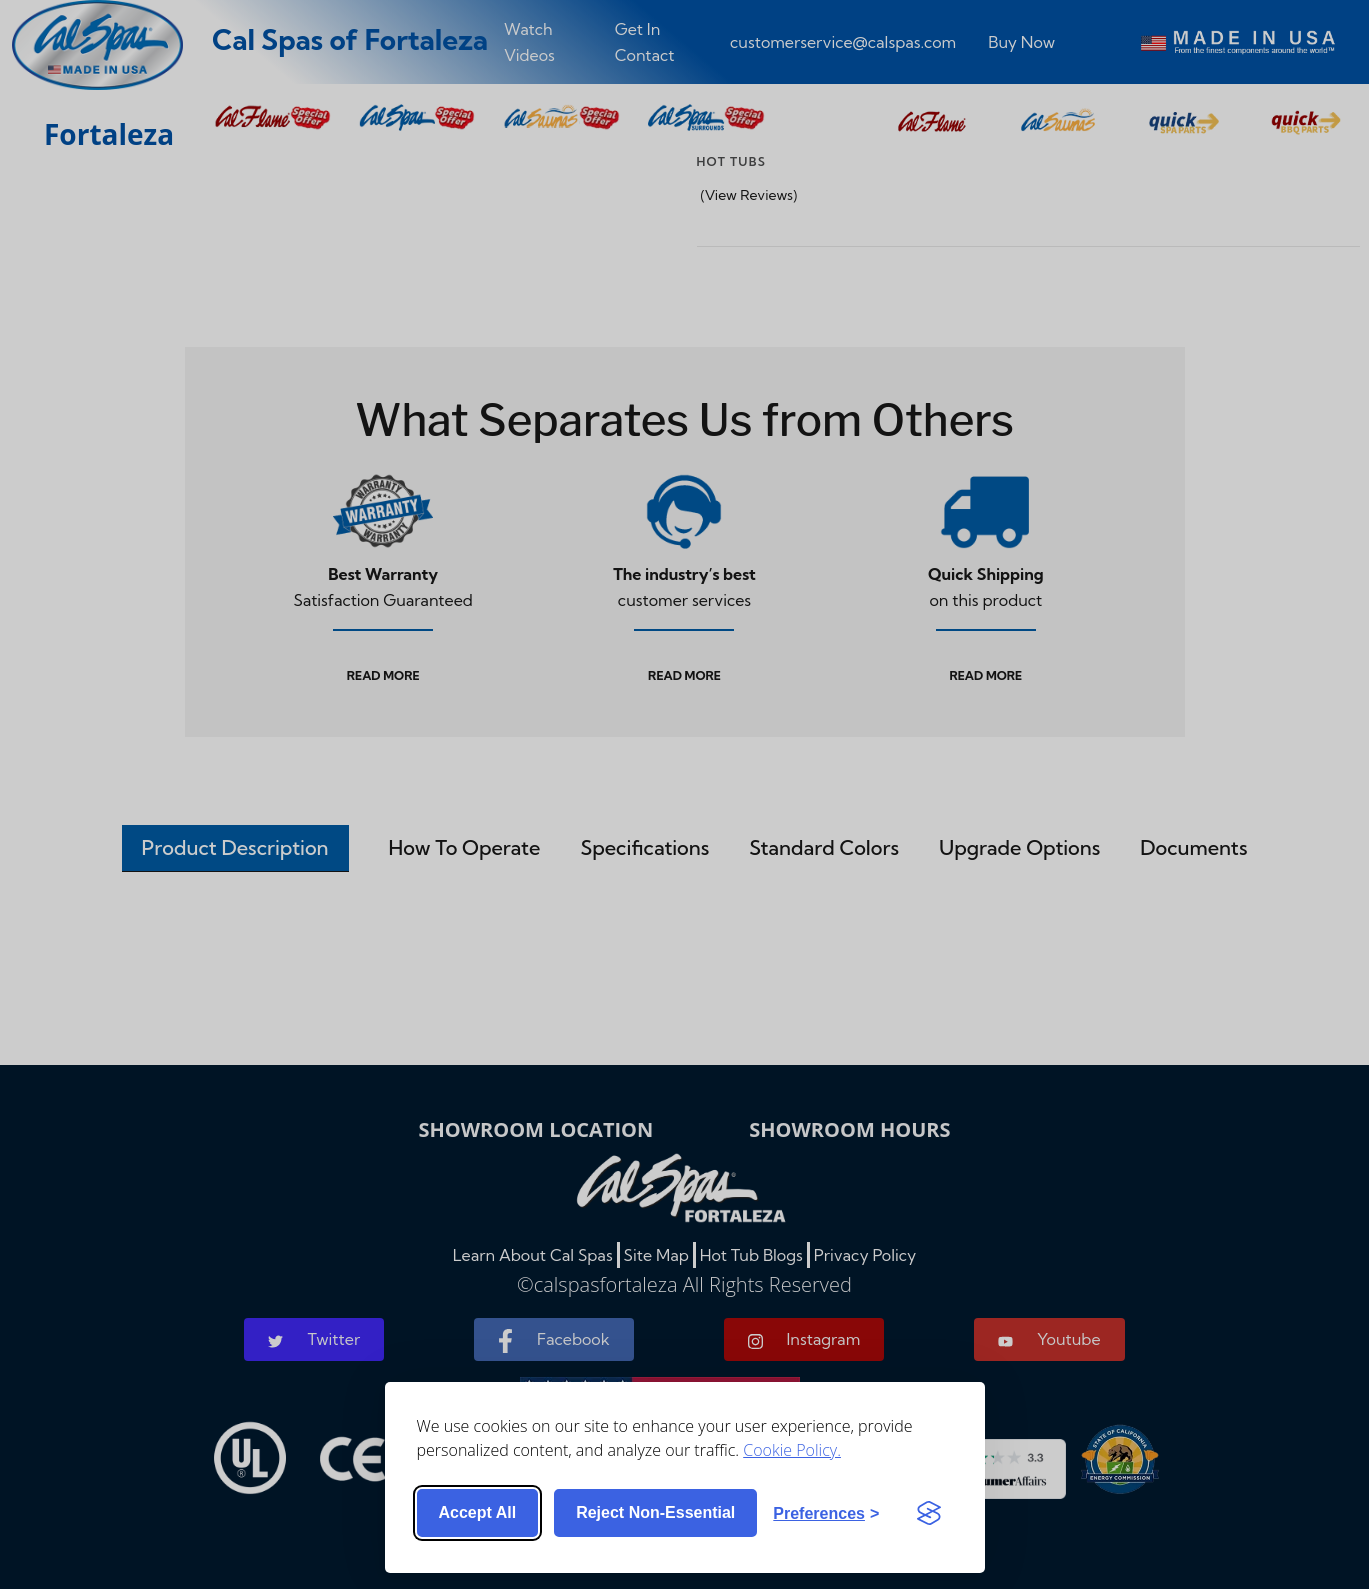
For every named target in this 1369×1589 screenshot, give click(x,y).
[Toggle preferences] (826, 1513)
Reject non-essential (655, 1512)
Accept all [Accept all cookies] (478, 1512)
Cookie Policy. (792, 1449)
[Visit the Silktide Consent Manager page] (929, 1513)
